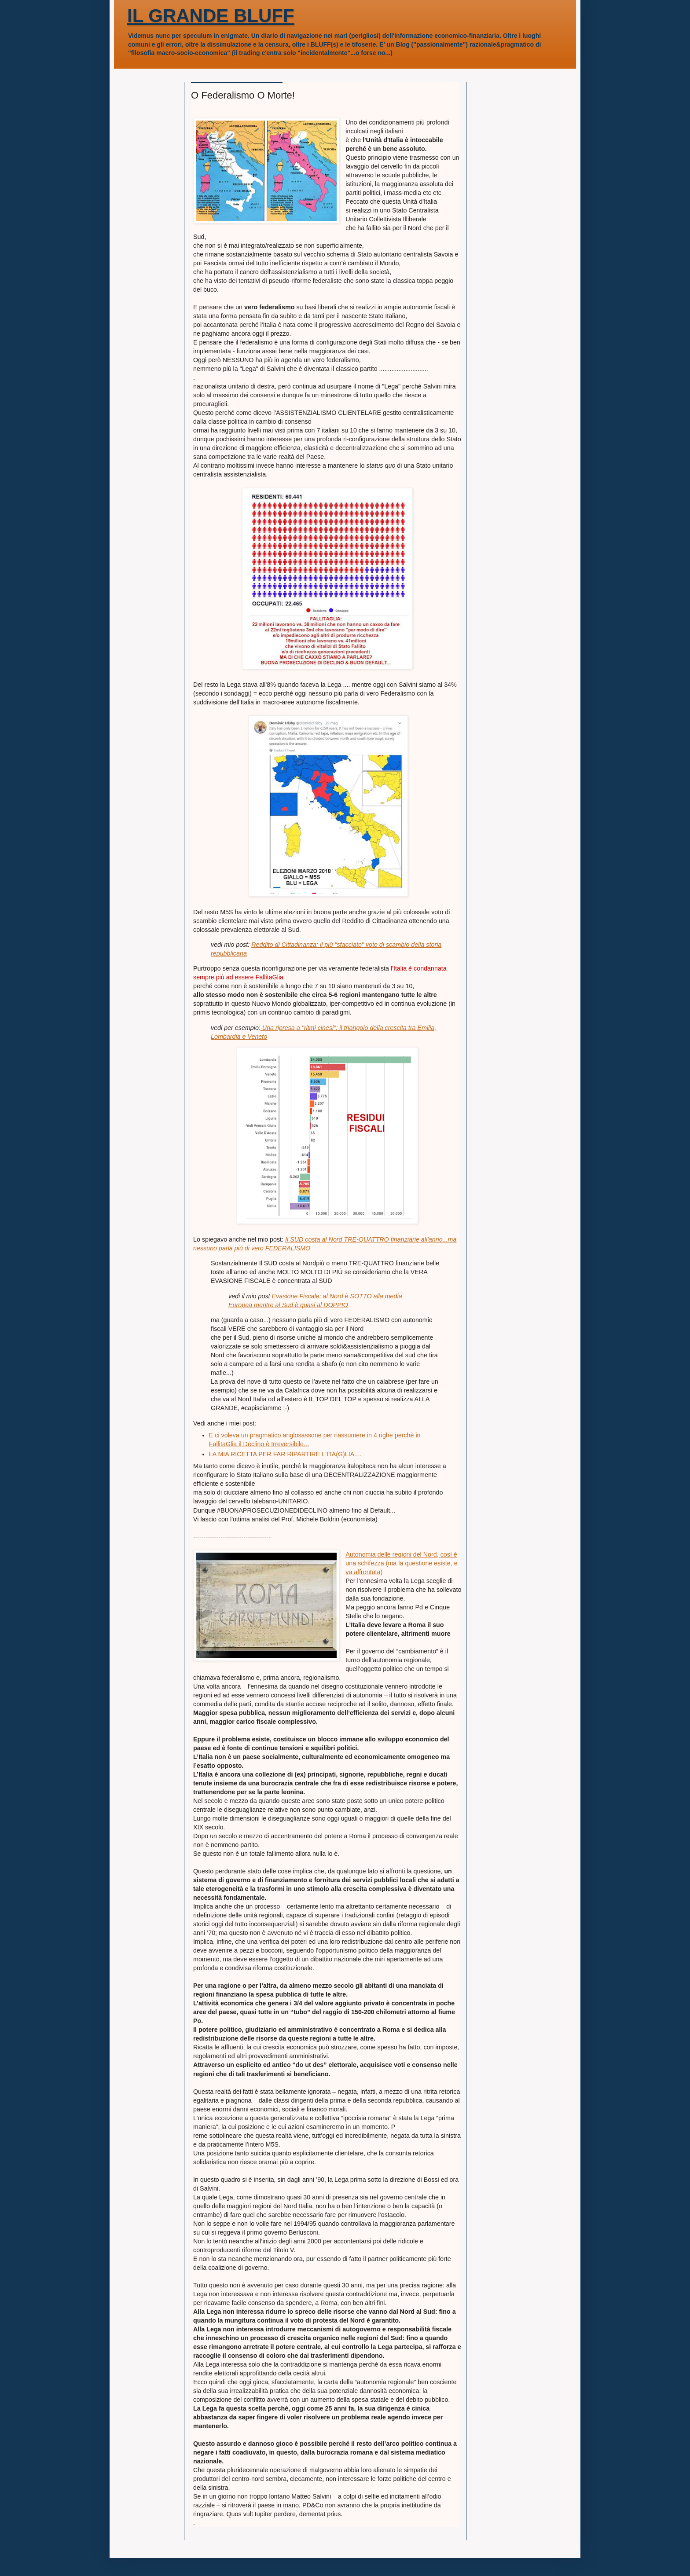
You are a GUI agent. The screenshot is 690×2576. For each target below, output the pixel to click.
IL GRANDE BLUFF (210, 15)
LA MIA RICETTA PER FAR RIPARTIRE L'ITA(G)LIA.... (285, 1454)
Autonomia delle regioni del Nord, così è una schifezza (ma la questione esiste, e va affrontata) (401, 1563)
